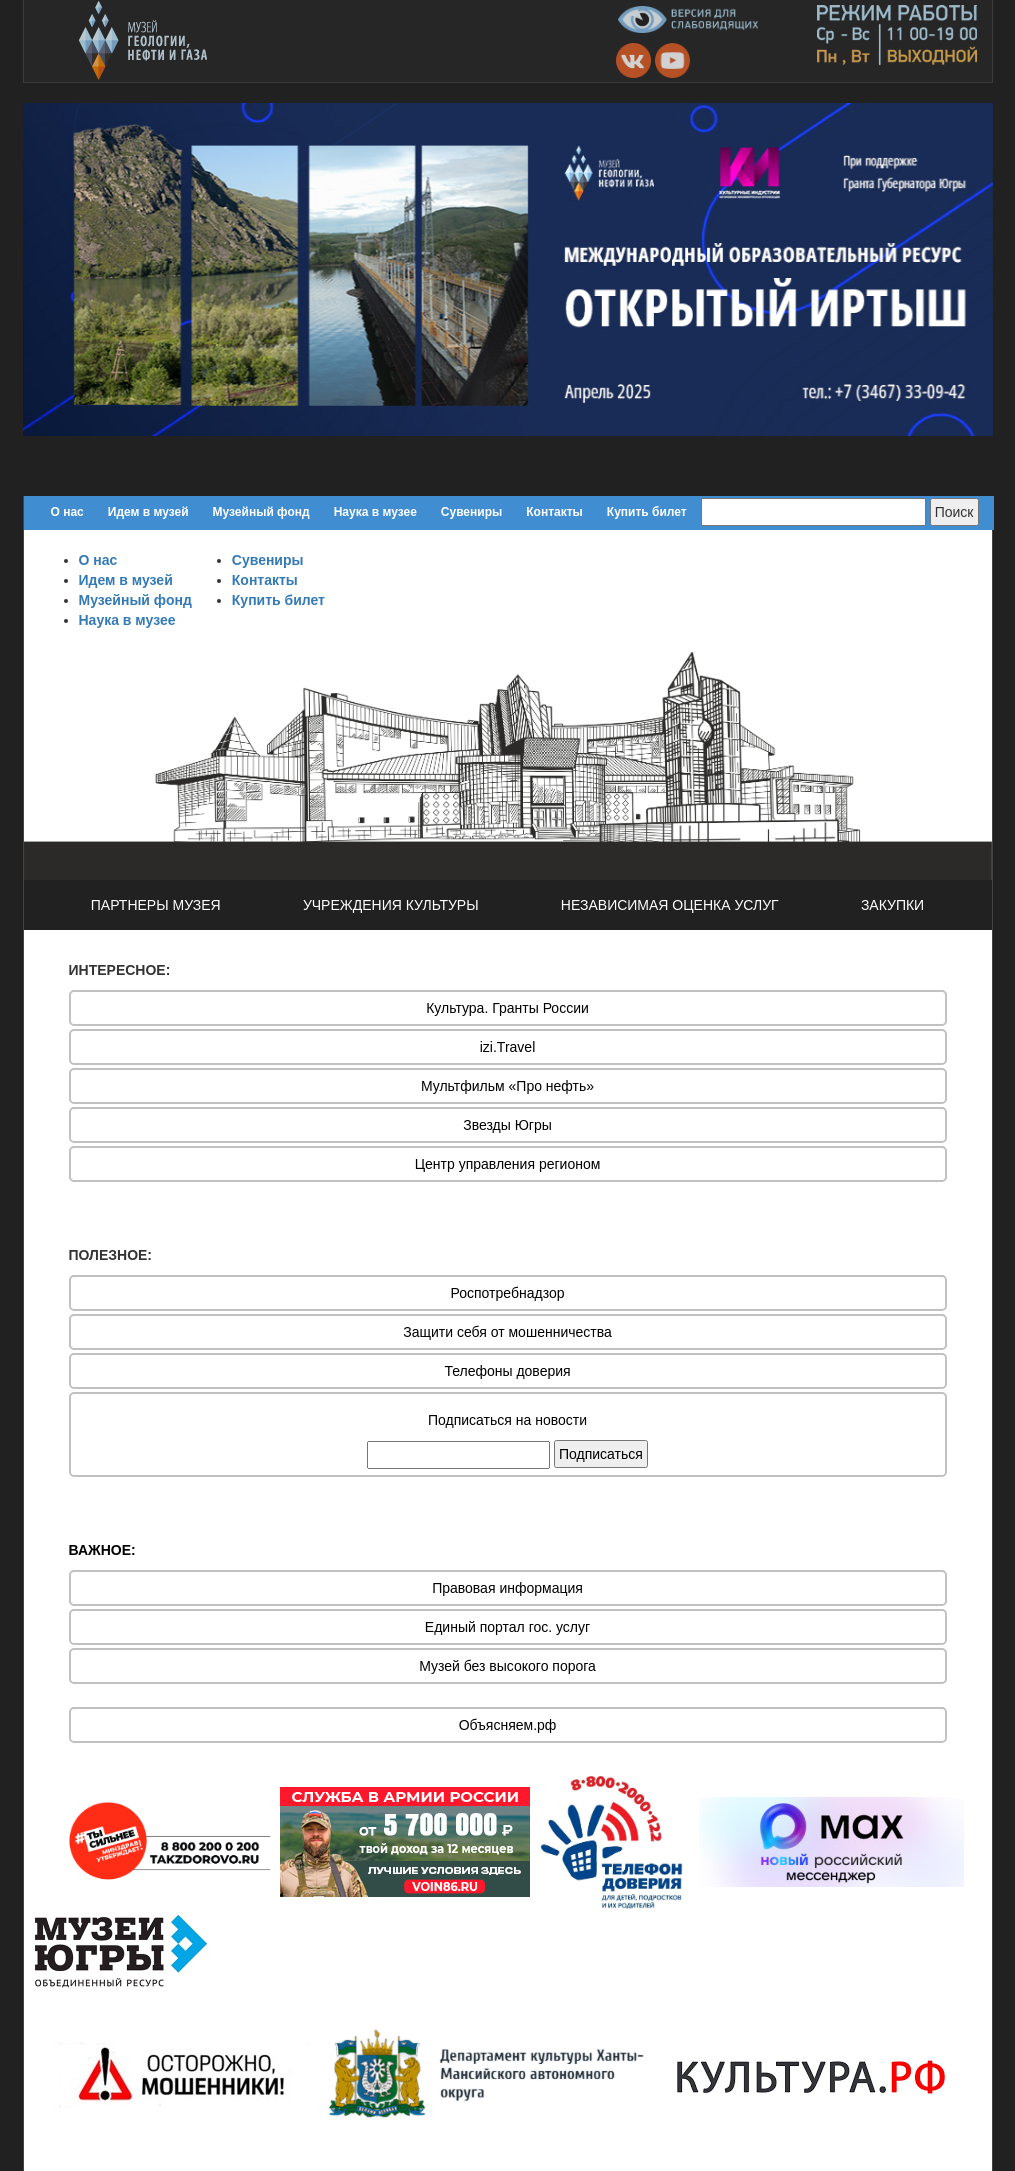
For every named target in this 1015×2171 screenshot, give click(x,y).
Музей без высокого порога (507, 1666)
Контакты (554, 512)
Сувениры (471, 512)
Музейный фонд (261, 512)
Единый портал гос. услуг (507, 1627)
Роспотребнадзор (508, 1293)
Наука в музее (375, 512)
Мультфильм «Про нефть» (507, 1086)
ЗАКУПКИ (892, 905)
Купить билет (647, 512)
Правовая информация (507, 1588)
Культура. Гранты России (507, 1008)
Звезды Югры (507, 1125)
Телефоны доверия (507, 1371)
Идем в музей (148, 512)
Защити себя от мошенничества (507, 1332)
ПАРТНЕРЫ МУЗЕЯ (156, 905)
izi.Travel (508, 1047)
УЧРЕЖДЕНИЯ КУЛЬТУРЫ (391, 905)
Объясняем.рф (508, 1725)
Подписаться (601, 1454)
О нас (67, 512)
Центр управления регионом (508, 1164)
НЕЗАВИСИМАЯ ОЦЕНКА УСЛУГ (670, 905)
